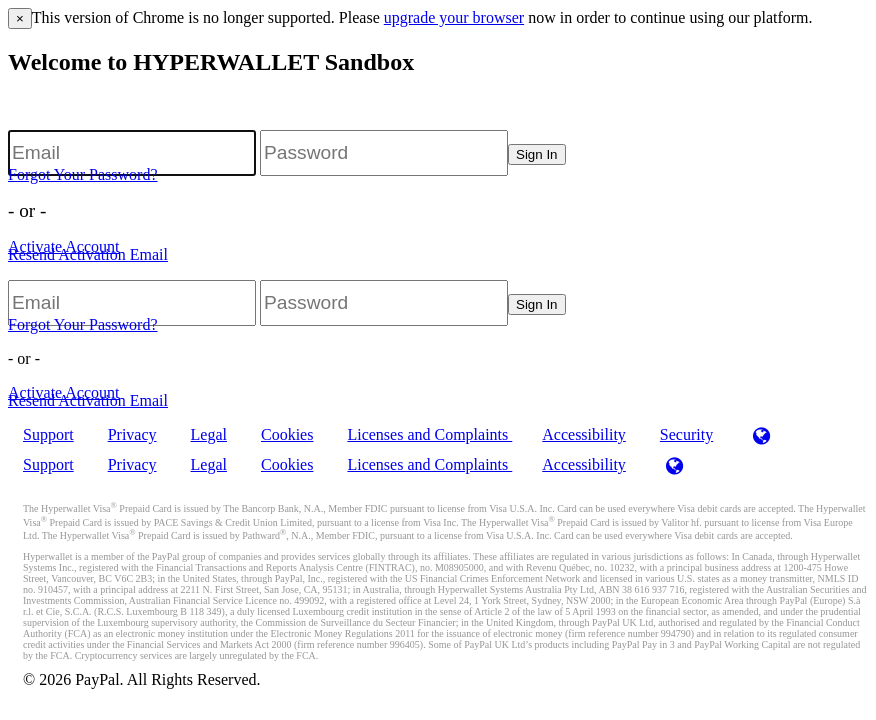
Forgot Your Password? (83, 174)
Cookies (287, 434)
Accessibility (584, 434)
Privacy (132, 434)
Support (48, 434)
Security (686, 434)
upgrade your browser (454, 17)
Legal (209, 434)
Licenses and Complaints (429, 434)
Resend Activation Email (88, 254)
